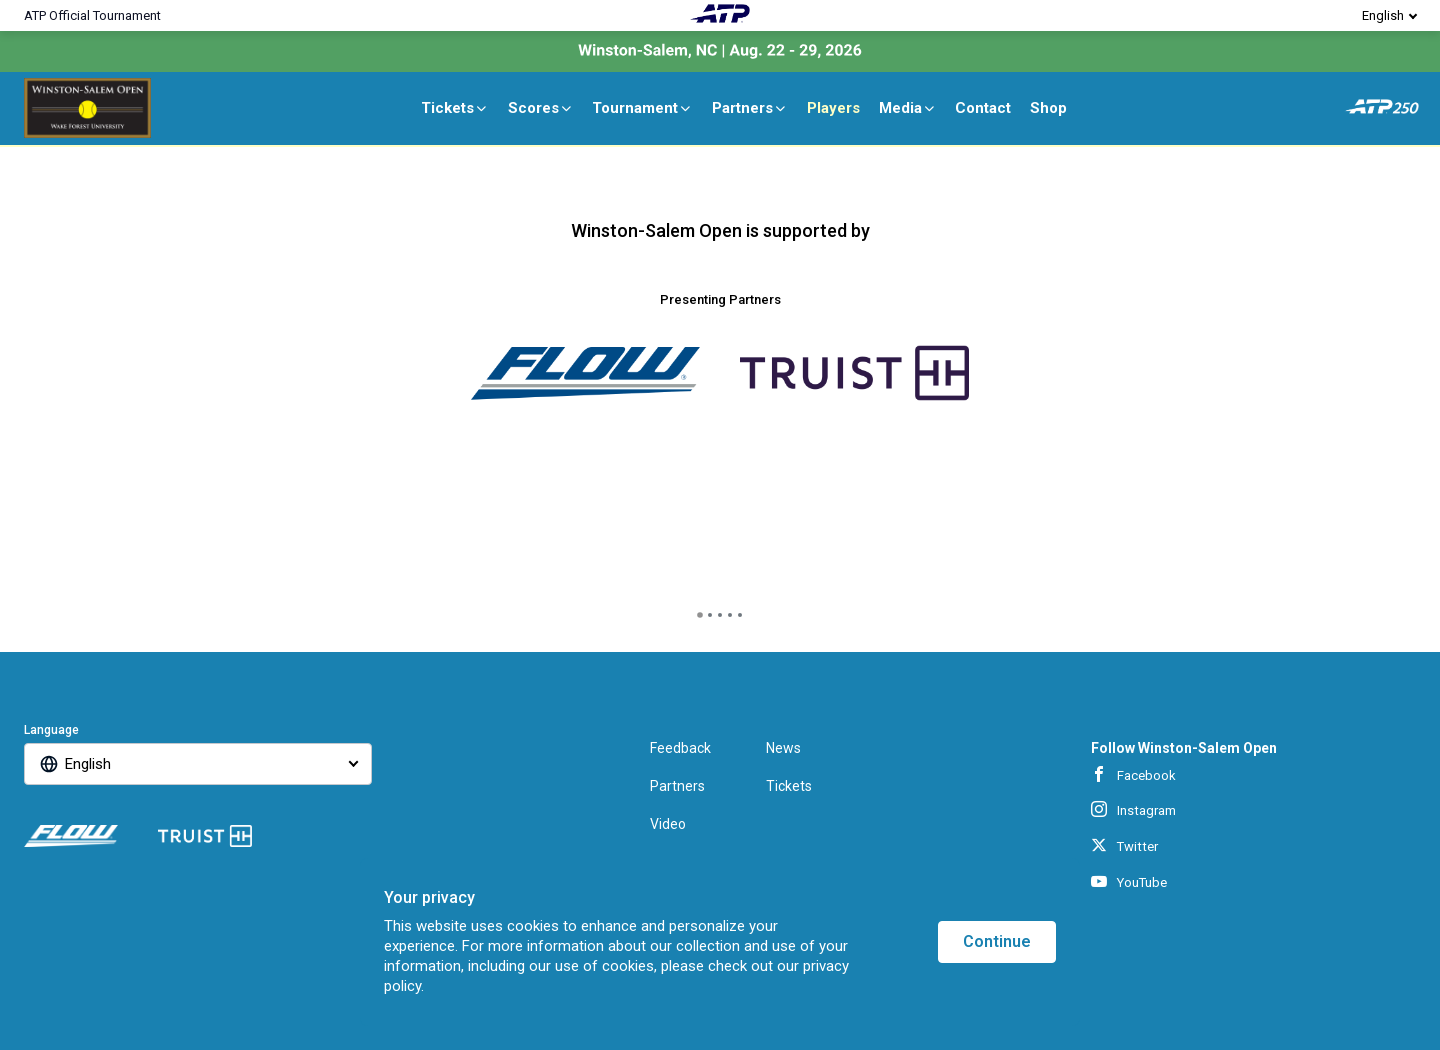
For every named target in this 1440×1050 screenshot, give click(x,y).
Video (668, 824)
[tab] (700, 615)
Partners (750, 108)
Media (908, 108)
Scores (541, 108)
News (783, 748)
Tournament (642, 108)
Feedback (680, 748)
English (1383, 15)
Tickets (455, 108)
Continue (997, 941)
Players (833, 108)
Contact (983, 108)
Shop (1048, 108)
